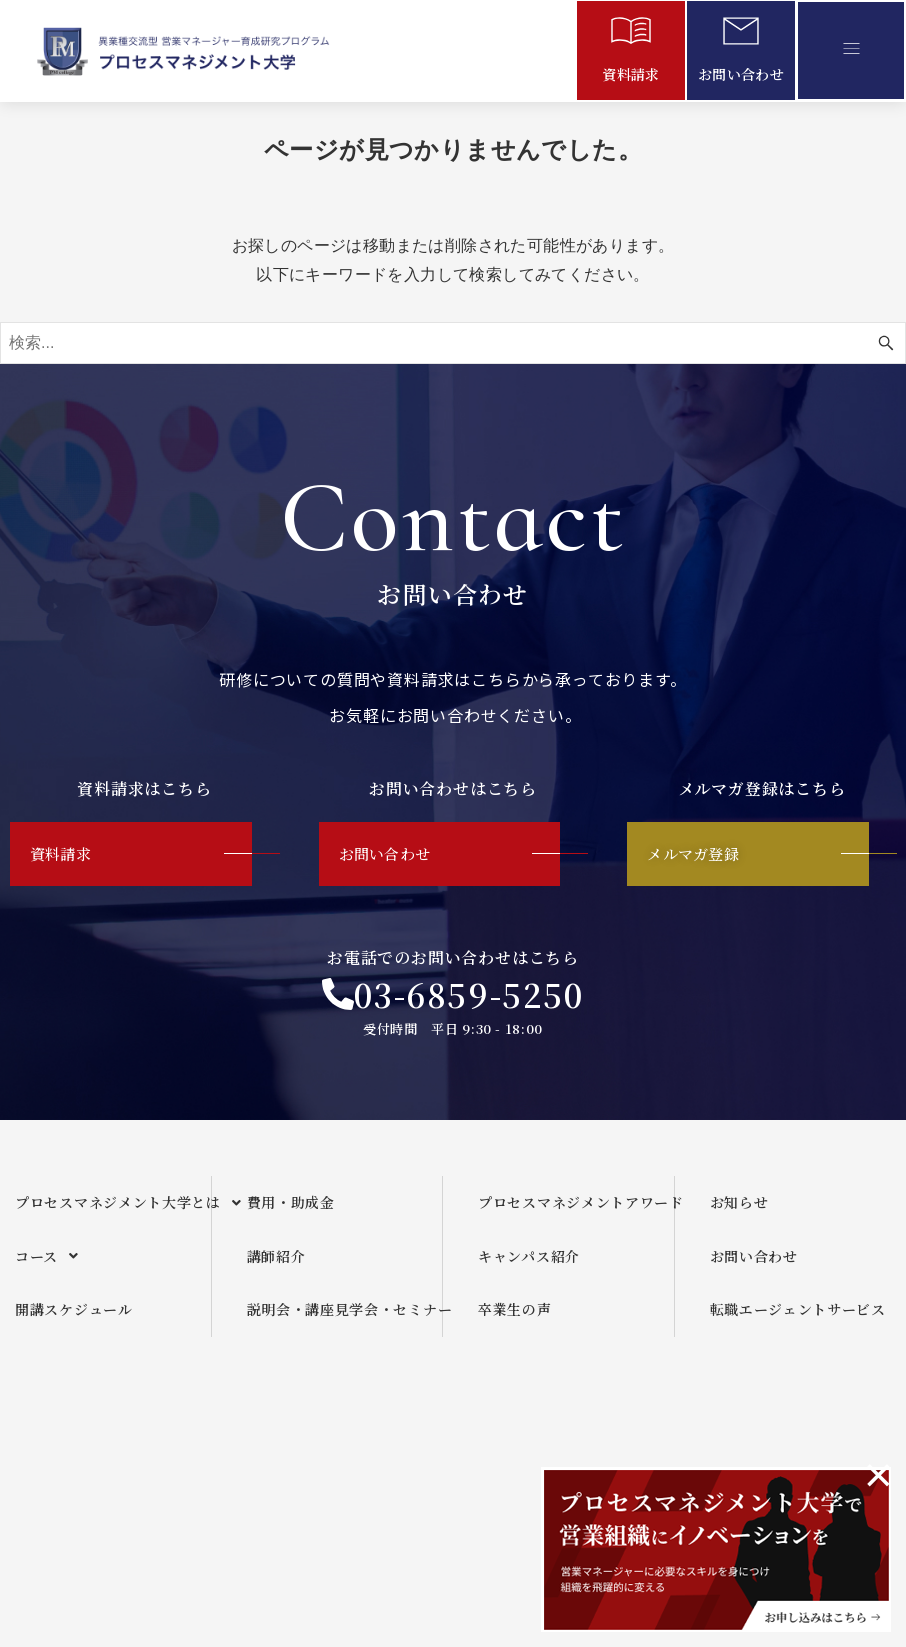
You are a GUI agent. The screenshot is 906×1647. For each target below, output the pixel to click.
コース (52, 1266)
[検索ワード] (453, 343)
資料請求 (631, 74)
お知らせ (739, 1211)
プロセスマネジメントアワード (576, 1211)
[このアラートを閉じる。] (878, 1475)
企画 (377, 1449)
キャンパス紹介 (529, 1265)
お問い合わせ (741, 74)
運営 (464, 1449)
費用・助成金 (291, 1211)
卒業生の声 (515, 1319)
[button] (851, 50)
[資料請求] (631, 35)
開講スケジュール (74, 1319)
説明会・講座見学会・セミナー (345, 1319)
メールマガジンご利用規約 (620, 1449)
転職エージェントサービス (798, 1319)
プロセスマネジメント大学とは (113, 1212)
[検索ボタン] (886, 343)
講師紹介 (276, 1265)
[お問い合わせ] (741, 35)
